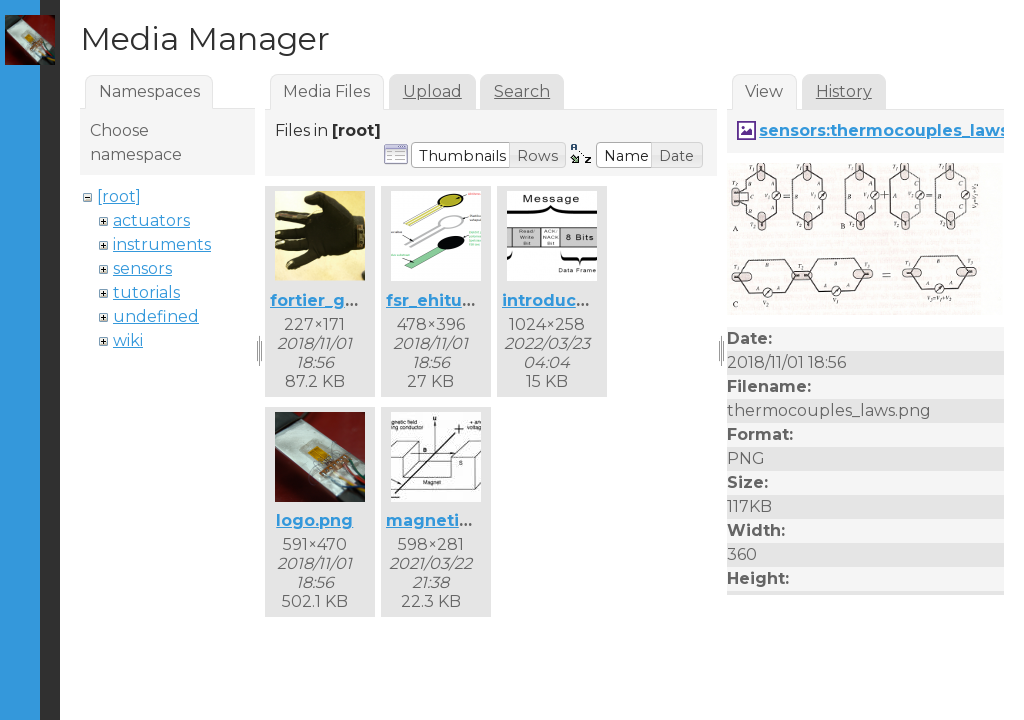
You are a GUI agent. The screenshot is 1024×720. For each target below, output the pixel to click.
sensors (142, 268)
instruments (162, 244)
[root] (119, 196)
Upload (432, 91)
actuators (151, 220)
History (844, 91)
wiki (128, 340)
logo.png (314, 520)
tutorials (146, 292)
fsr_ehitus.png (447, 300)
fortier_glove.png (345, 300)
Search (522, 91)
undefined (156, 316)
